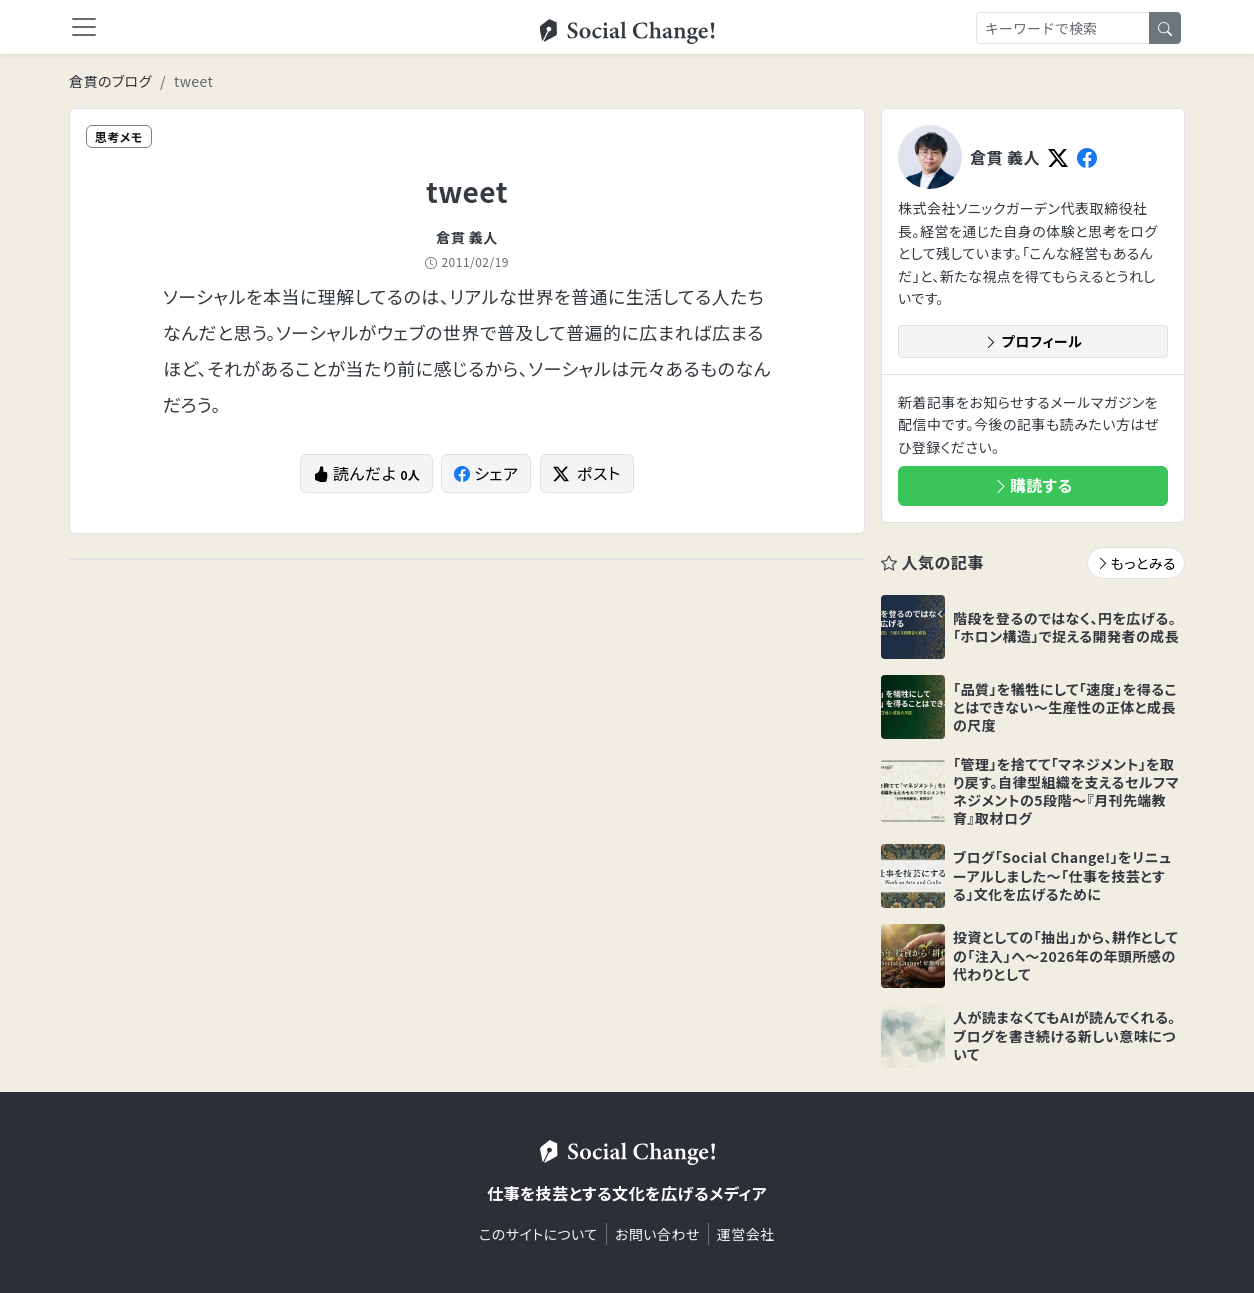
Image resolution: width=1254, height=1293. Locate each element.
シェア (486, 473)
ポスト (587, 473)
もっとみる (1136, 563)
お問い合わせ (657, 1234)
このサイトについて (538, 1234)
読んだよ (366, 473)
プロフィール (1033, 341)
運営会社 (746, 1234)
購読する (1033, 485)
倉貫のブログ (110, 81)
